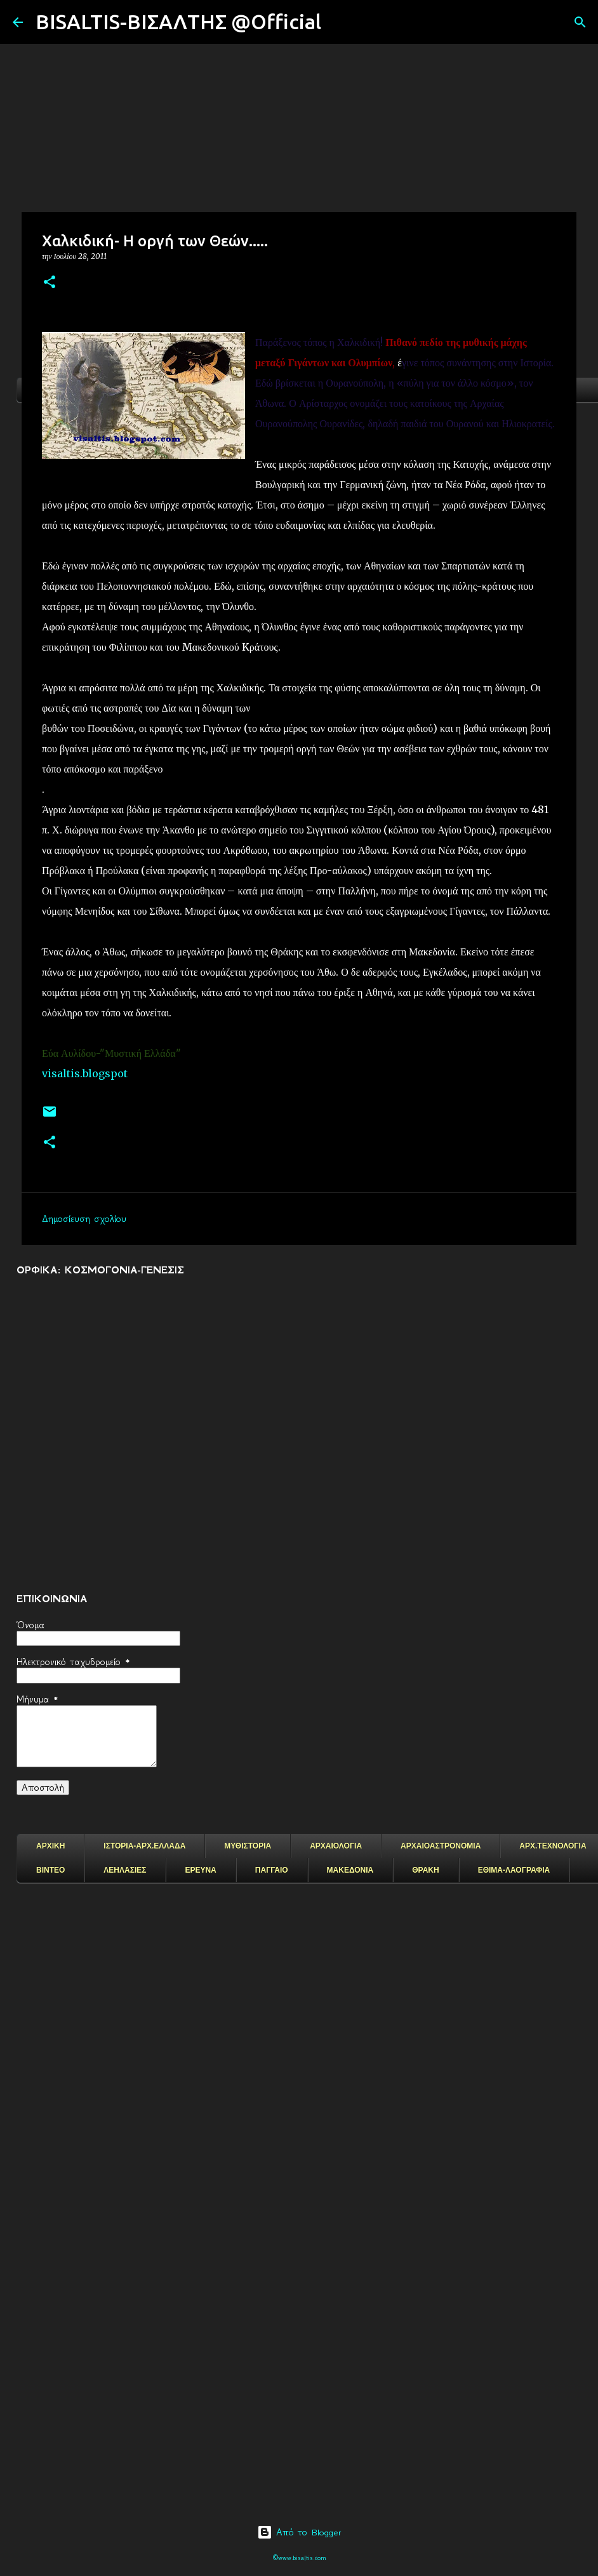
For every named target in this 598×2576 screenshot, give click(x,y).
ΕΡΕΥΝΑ (200, 1870)
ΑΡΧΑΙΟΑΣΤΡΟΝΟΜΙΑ (441, 1846)
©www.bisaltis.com (299, 2558)
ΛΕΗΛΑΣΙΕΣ (124, 1870)
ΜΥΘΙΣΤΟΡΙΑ (247, 1846)
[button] (49, 282)
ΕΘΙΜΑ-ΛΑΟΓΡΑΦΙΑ (514, 1870)
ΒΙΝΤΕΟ (50, 1870)
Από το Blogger (299, 2532)
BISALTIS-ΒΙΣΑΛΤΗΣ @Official (178, 21)
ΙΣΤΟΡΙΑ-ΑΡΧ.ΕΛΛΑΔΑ (144, 1846)
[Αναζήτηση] (339, 22)
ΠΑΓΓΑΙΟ (271, 1870)
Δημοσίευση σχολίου (84, 1219)
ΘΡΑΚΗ (425, 1870)
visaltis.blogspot (85, 1073)
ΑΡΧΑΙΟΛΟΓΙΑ (336, 1846)
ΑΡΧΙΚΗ (50, 1846)
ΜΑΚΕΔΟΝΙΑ (350, 1870)
